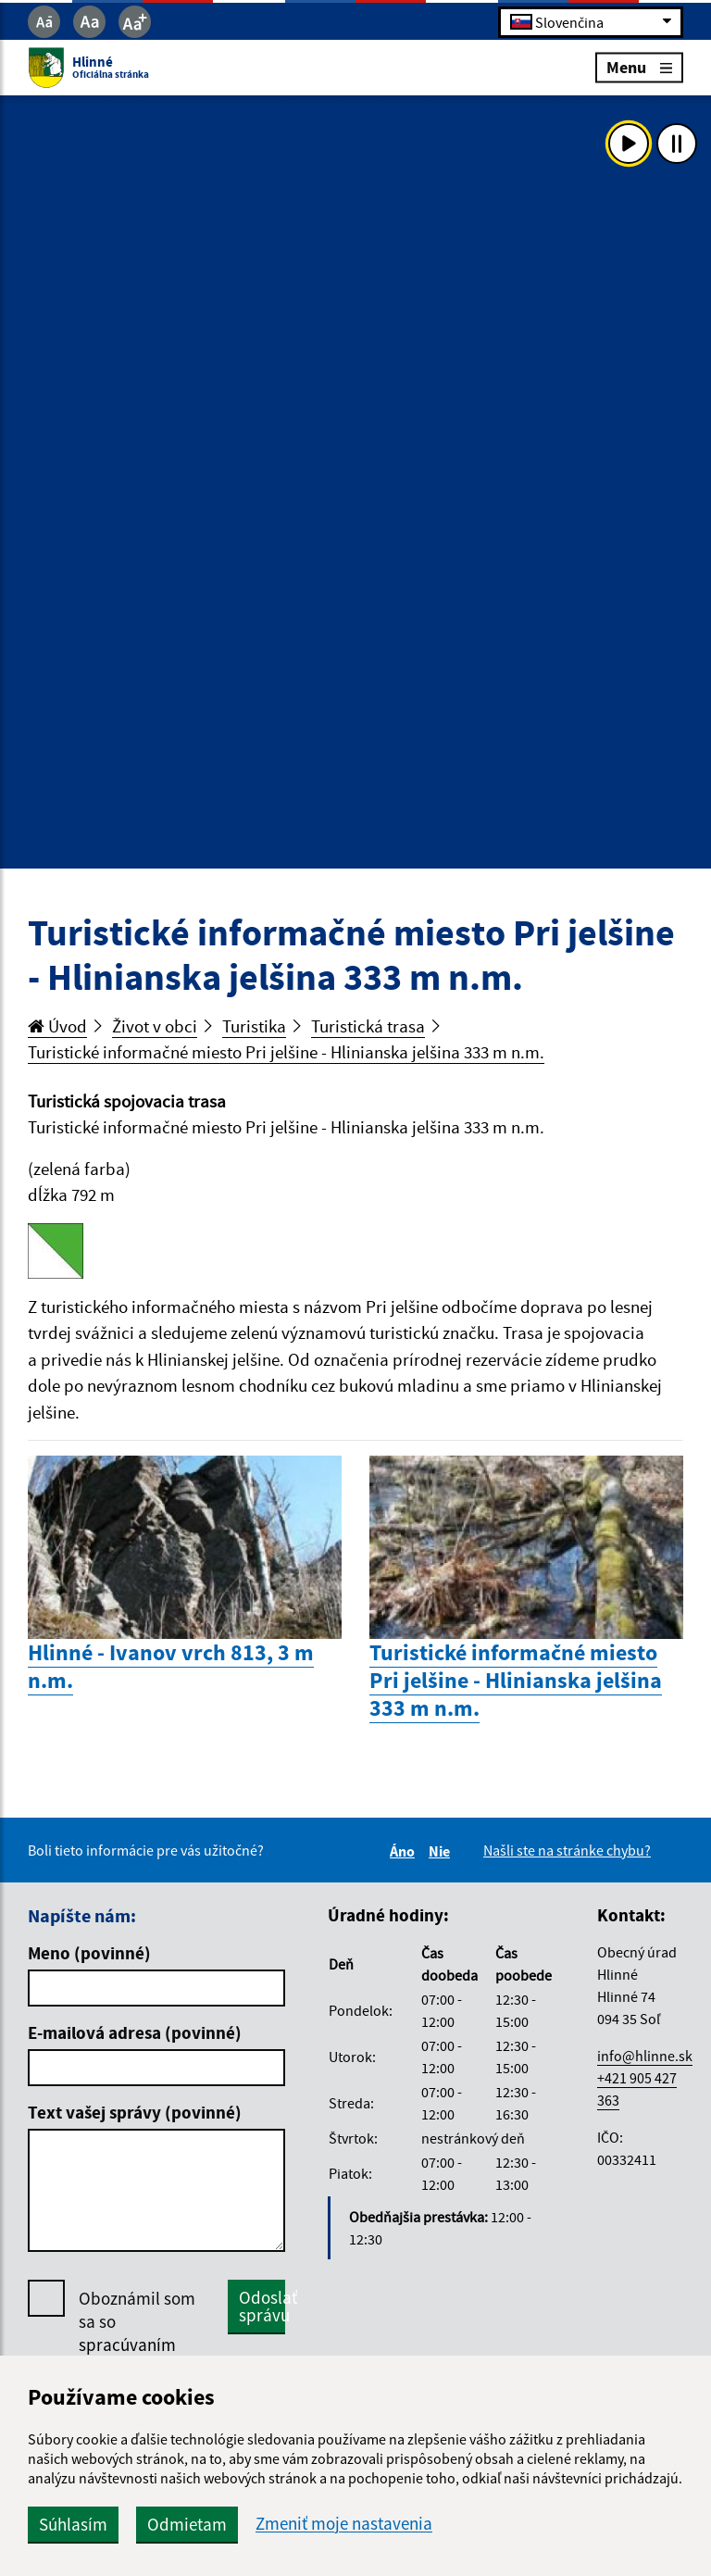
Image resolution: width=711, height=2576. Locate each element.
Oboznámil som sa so (137, 2345)
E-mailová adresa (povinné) (135, 2032)
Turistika (254, 1026)
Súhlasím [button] (73, 2524)
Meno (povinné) (89, 1953)
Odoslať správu (262, 2306)
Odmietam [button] (187, 2524)
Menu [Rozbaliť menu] (639, 67)
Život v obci (154, 1026)
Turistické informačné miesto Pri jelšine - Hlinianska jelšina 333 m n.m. (286, 1052)
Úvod (57, 1026)
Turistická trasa (368, 1026)
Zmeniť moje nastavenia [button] (344, 2523)
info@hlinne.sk (644, 2055)
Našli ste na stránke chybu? (567, 1850)
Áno (405, 1851)
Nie (442, 1851)
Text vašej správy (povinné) (135, 2112)
